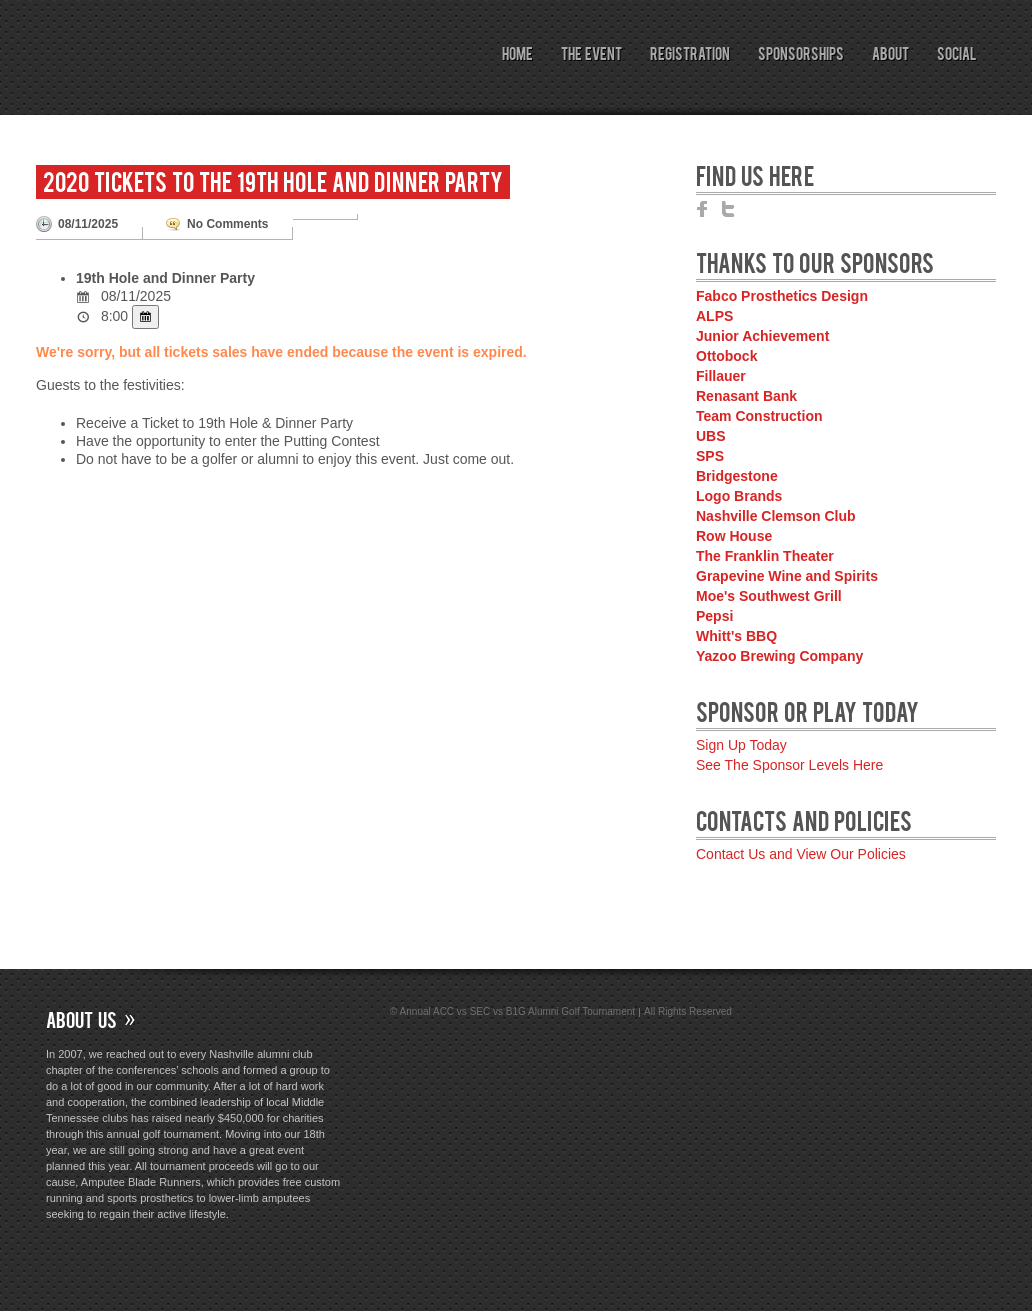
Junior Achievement (762, 336)
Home (517, 53)
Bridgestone (737, 476)
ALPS (714, 316)
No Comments (227, 224)
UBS (711, 436)
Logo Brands (739, 496)
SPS (710, 456)
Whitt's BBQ (736, 636)
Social (956, 53)
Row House (734, 536)
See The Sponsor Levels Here (789, 765)
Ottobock (726, 356)
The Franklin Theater (765, 556)
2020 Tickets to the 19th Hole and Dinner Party (273, 180)
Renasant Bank (746, 396)
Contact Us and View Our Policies (801, 854)
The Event (592, 53)
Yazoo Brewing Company (779, 656)
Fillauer (721, 376)
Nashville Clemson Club (775, 516)
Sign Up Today (741, 745)
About (890, 53)
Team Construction (759, 416)
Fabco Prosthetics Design (782, 296)
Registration (690, 53)
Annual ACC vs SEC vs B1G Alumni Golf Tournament (234, 94)
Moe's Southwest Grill (769, 596)
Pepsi (714, 616)
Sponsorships (801, 53)
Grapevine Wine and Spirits (787, 576)
